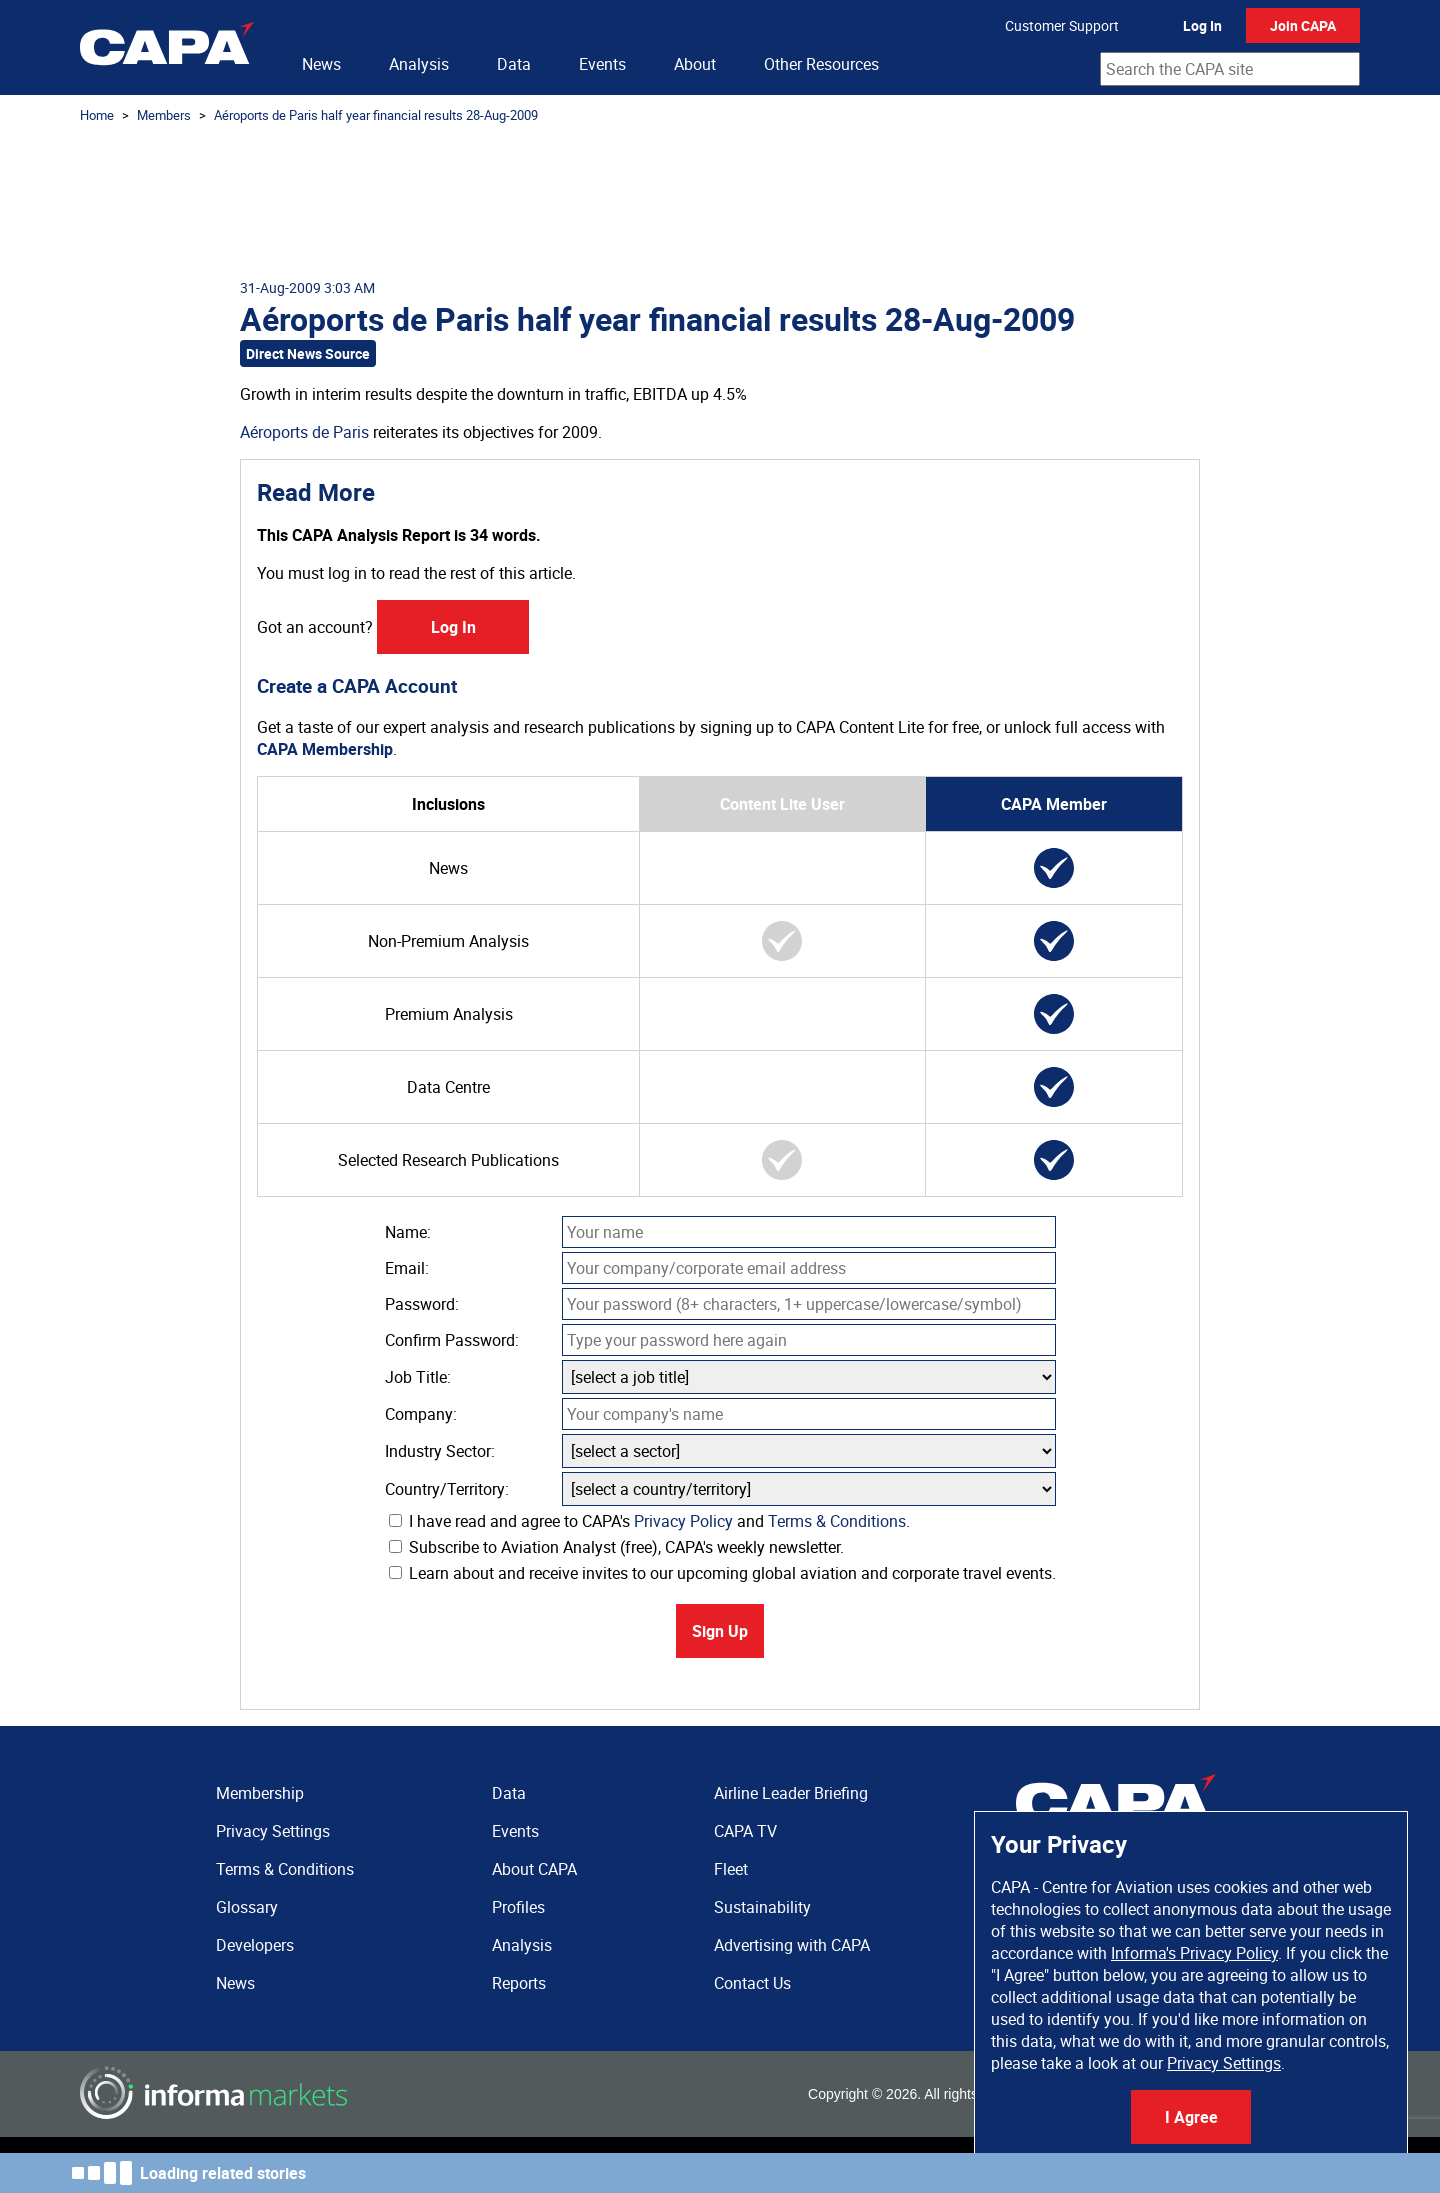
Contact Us (752, 1983)
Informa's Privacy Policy (1194, 1953)
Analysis (419, 64)
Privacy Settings (1224, 2063)
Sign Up (720, 1631)
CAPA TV (745, 1831)
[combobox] (1230, 69)
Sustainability (762, 1907)
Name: (408, 1232)
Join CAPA (1303, 25)
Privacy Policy (683, 1521)
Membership (260, 1793)
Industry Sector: (440, 1451)
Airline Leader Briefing (791, 1793)
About (695, 64)
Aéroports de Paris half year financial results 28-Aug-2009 (376, 115)
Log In (1202, 25)
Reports (519, 1983)
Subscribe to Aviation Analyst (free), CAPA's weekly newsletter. (616, 1547)
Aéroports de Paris (304, 432)
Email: (407, 1268)
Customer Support (1062, 25)
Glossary (247, 1907)
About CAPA (534, 1869)
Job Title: (418, 1377)
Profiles (518, 1907)
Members (164, 115)
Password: (422, 1304)
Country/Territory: (447, 1489)
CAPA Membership (325, 749)
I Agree (1191, 2117)
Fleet (731, 1869)
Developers (255, 1945)
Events (602, 64)
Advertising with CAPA (792, 1945)
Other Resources (821, 64)
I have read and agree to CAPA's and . (649, 1521)
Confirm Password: (452, 1340)
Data (514, 64)
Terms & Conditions (837, 1521)
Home (97, 115)
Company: (421, 1414)
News (321, 64)
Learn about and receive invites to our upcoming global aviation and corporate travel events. (722, 1573)
